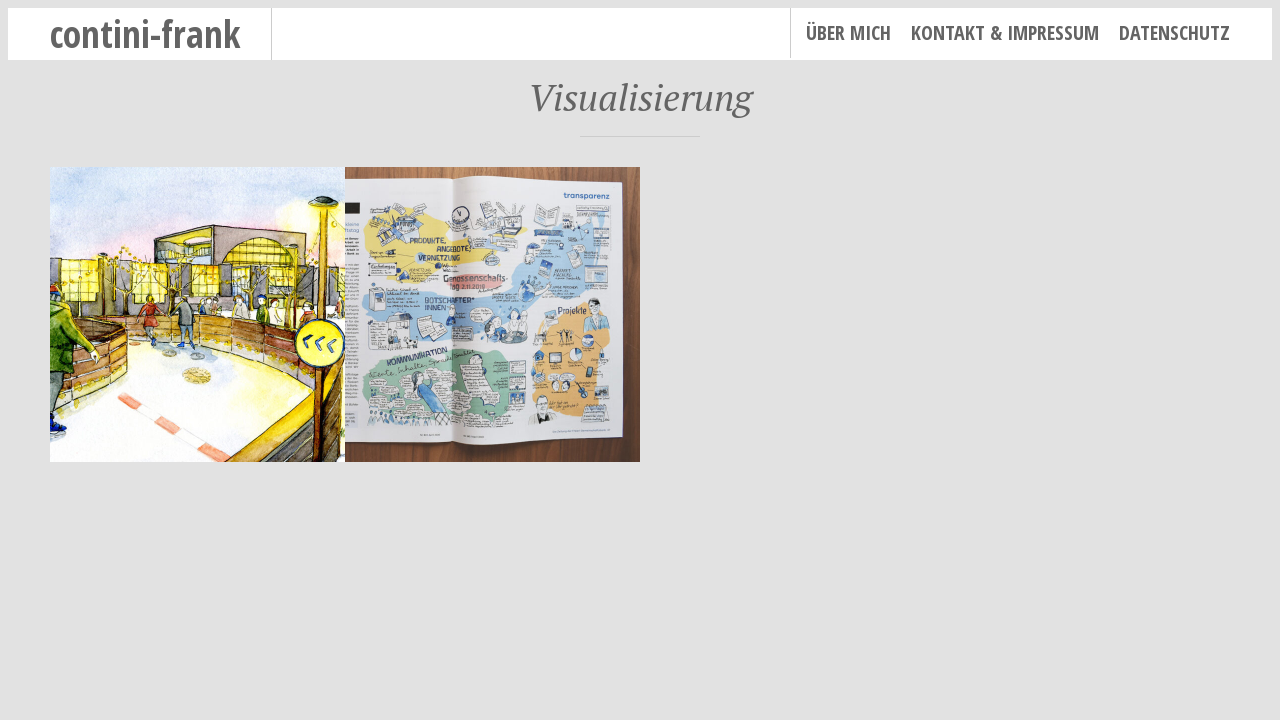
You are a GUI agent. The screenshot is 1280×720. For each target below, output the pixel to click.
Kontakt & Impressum (1005, 32)
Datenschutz (1174, 32)
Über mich (848, 32)
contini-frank (145, 33)
